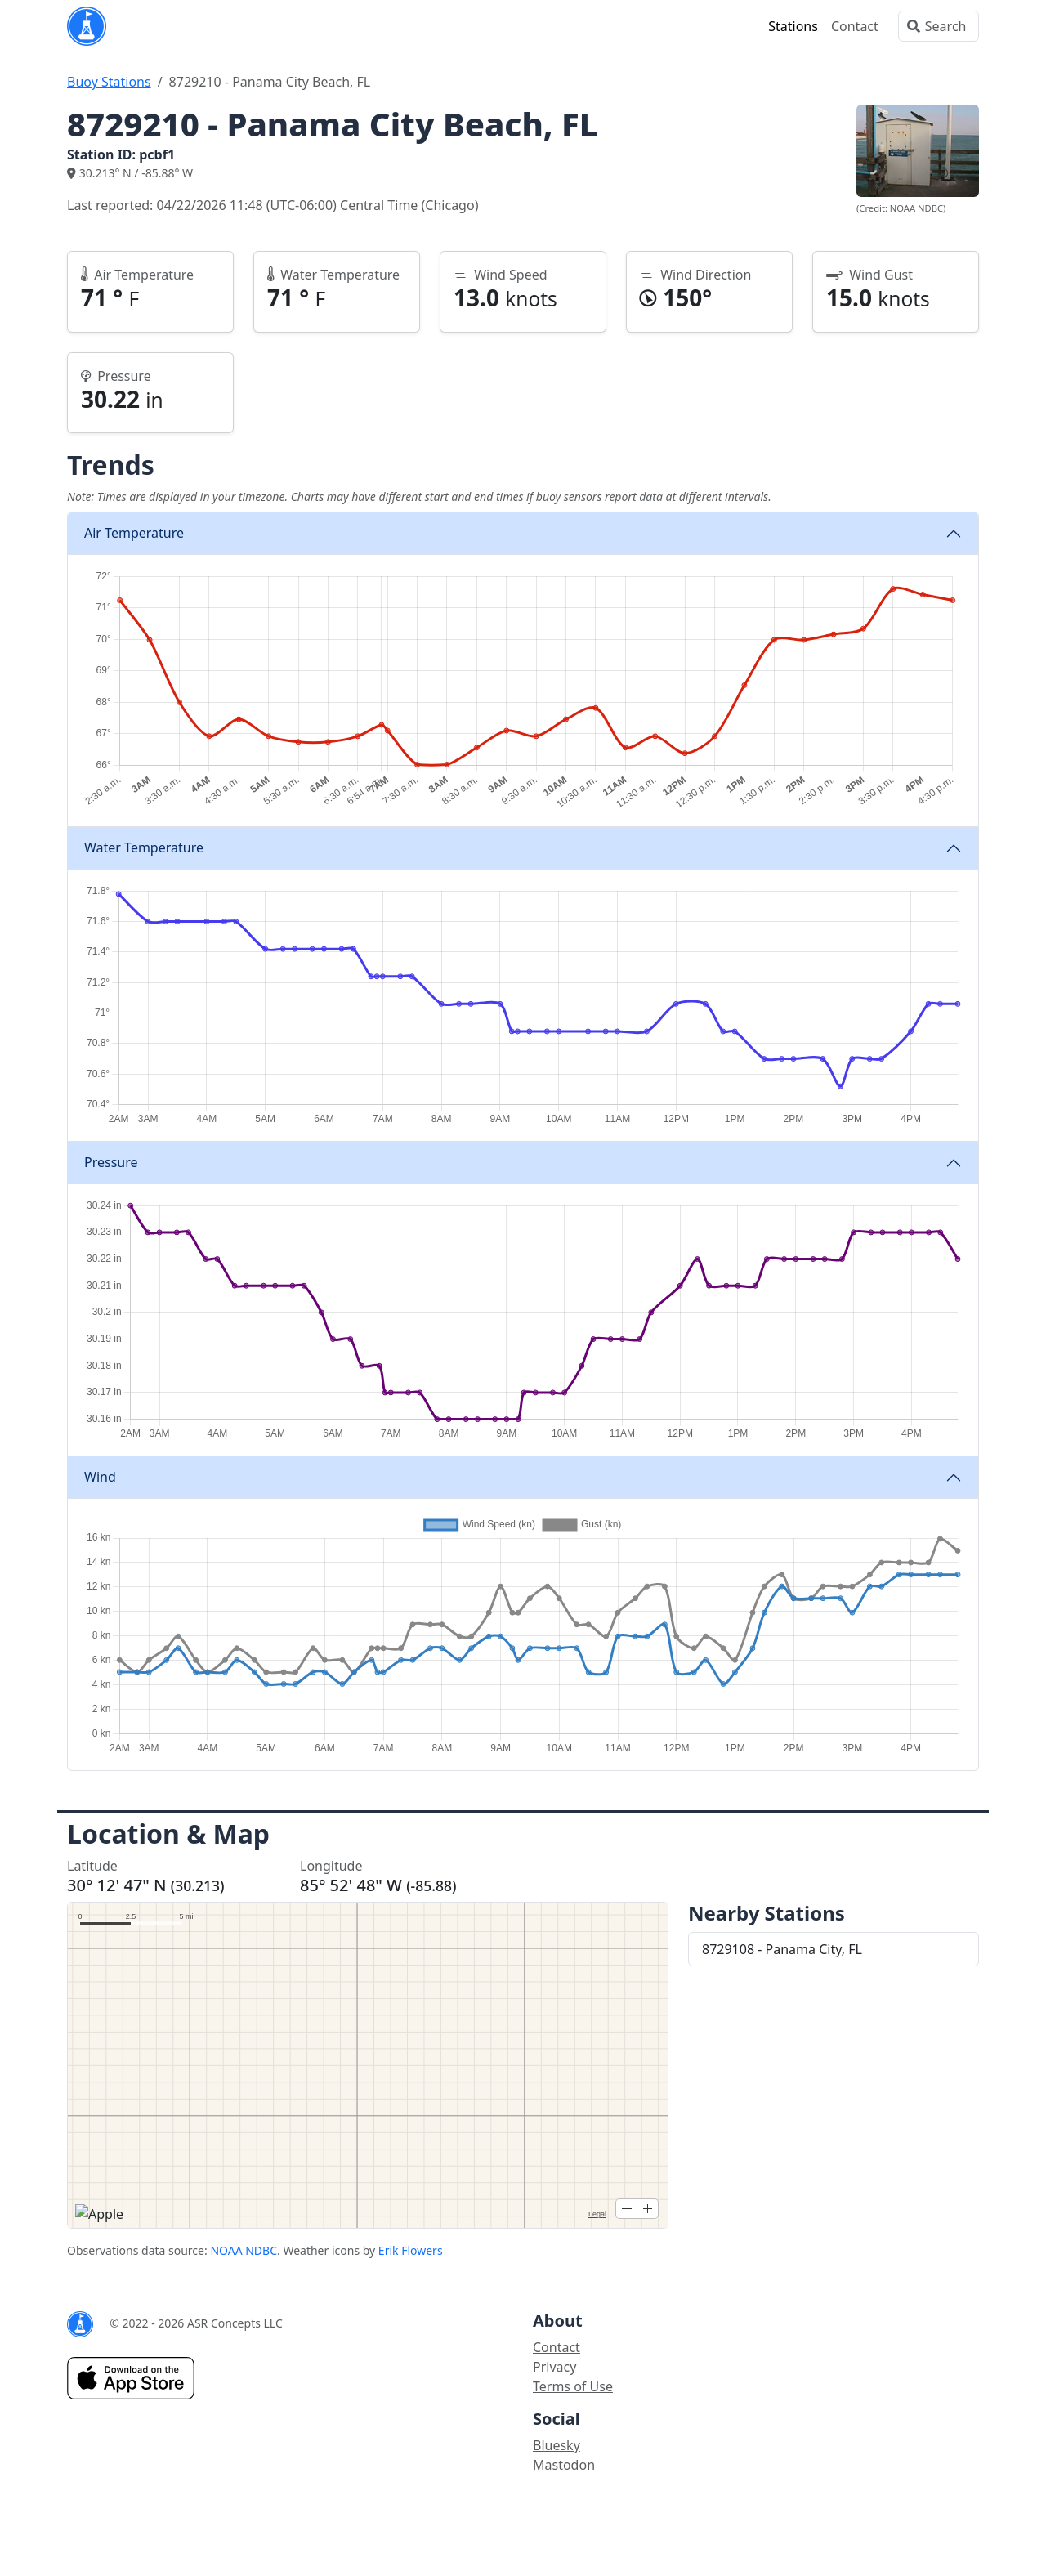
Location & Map (168, 1833)
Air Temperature (134, 533)
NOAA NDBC (243, 2250)
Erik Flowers (410, 2250)
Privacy (554, 2367)
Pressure (111, 1162)
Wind (100, 1477)
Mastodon (564, 2465)
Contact (854, 26)
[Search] (938, 26)
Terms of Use (573, 2386)
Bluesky (556, 2445)
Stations (793, 26)
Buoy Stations (109, 82)
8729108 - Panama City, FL (782, 1949)
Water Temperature (143, 847)
